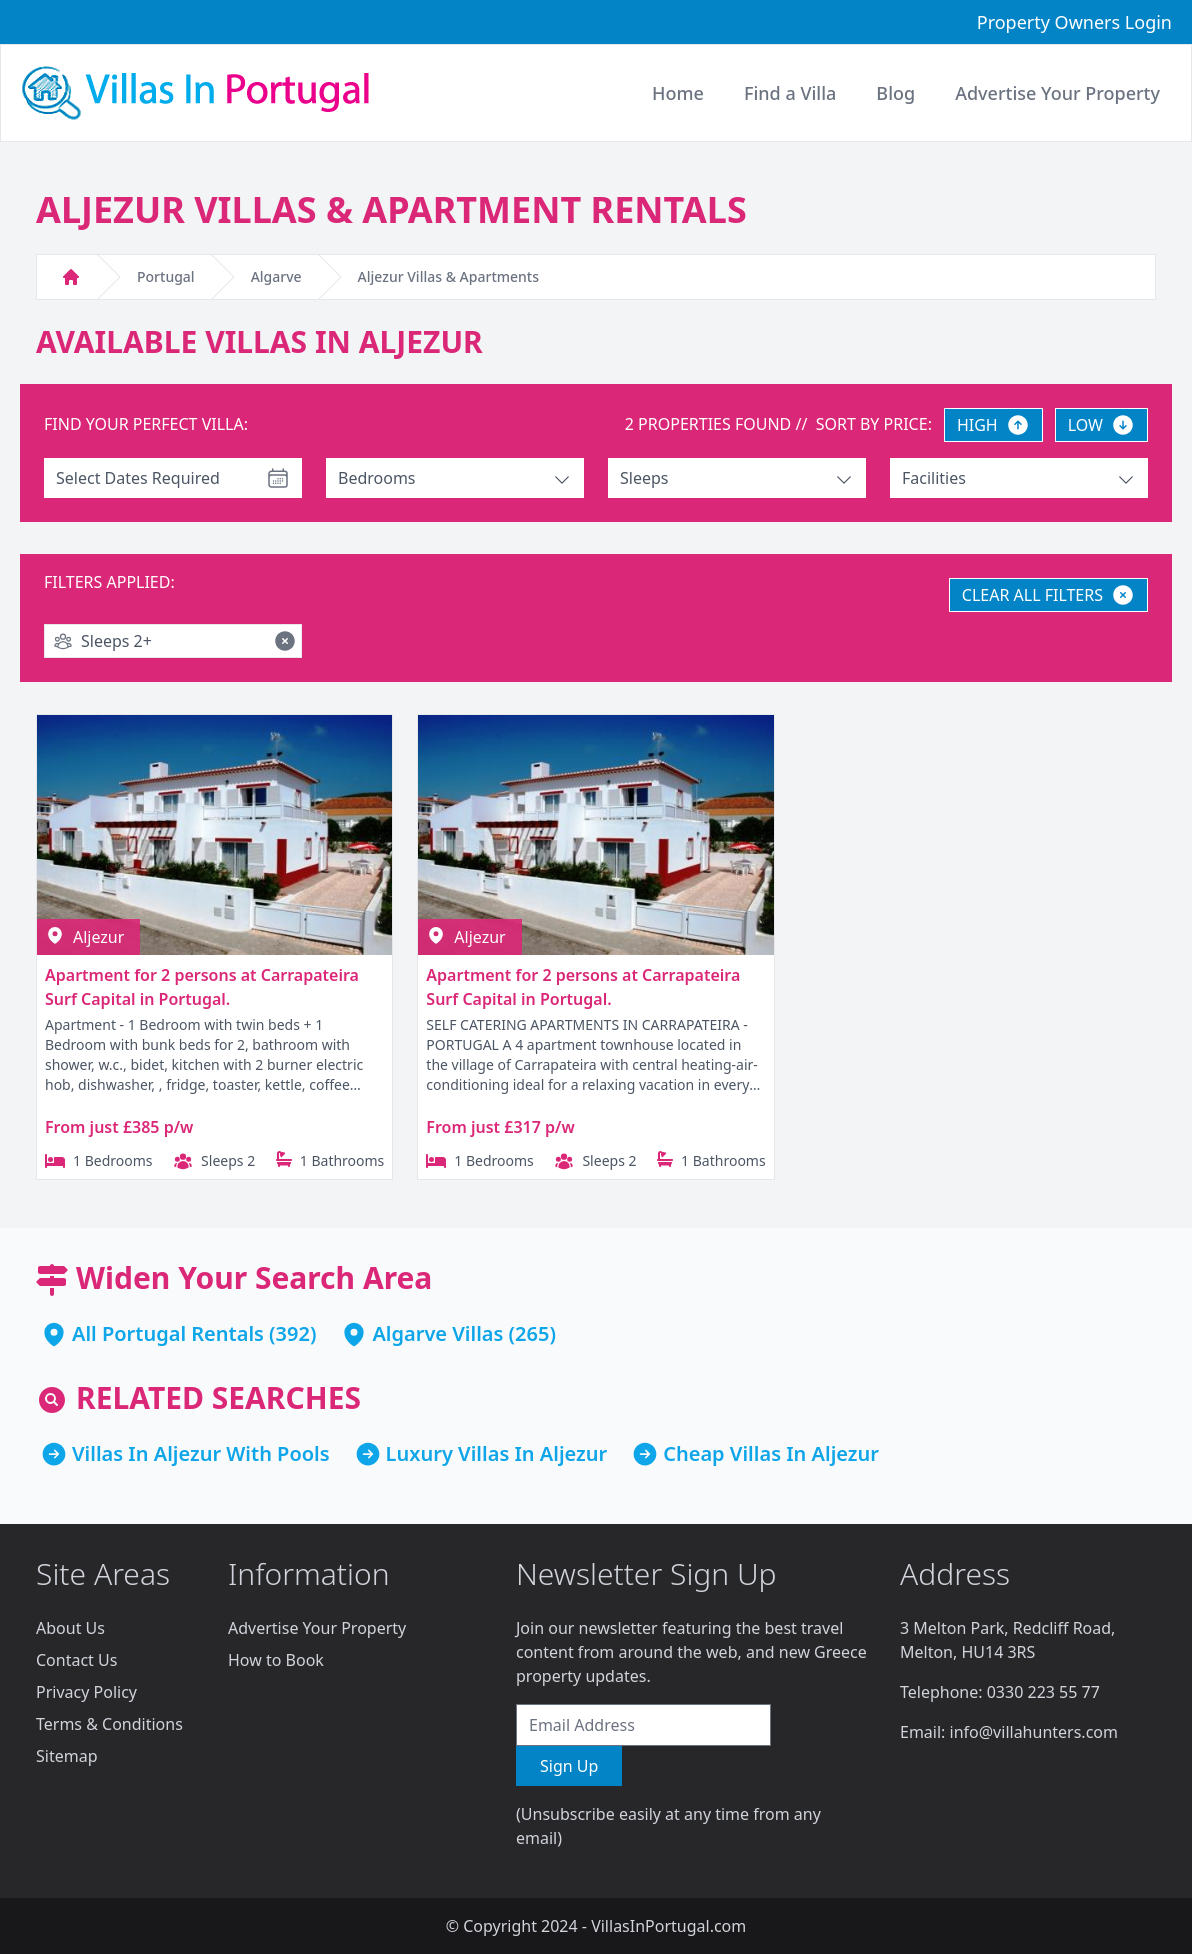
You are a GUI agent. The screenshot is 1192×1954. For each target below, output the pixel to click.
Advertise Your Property (317, 1628)
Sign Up (569, 1766)
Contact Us (76, 1660)
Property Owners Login (1074, 22)
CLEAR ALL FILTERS (1048, 595)
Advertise (1057, 93)
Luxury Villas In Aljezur (497, 1453)
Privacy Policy (86, 1692)
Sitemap (67, 1756)
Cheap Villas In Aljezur (771, 1453)
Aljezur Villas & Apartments (448, 276)
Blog (895, 93)
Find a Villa (790, 93)
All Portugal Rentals (168, 1333)
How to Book (276, 1660)
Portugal (166, 276)
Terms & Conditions (109, 1724)
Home (678, 93)
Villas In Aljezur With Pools (201, 1453)
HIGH (993, 425)
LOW (1101, 425)
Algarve (276, 276)
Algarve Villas (437, 1333)
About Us (70, 1628)
